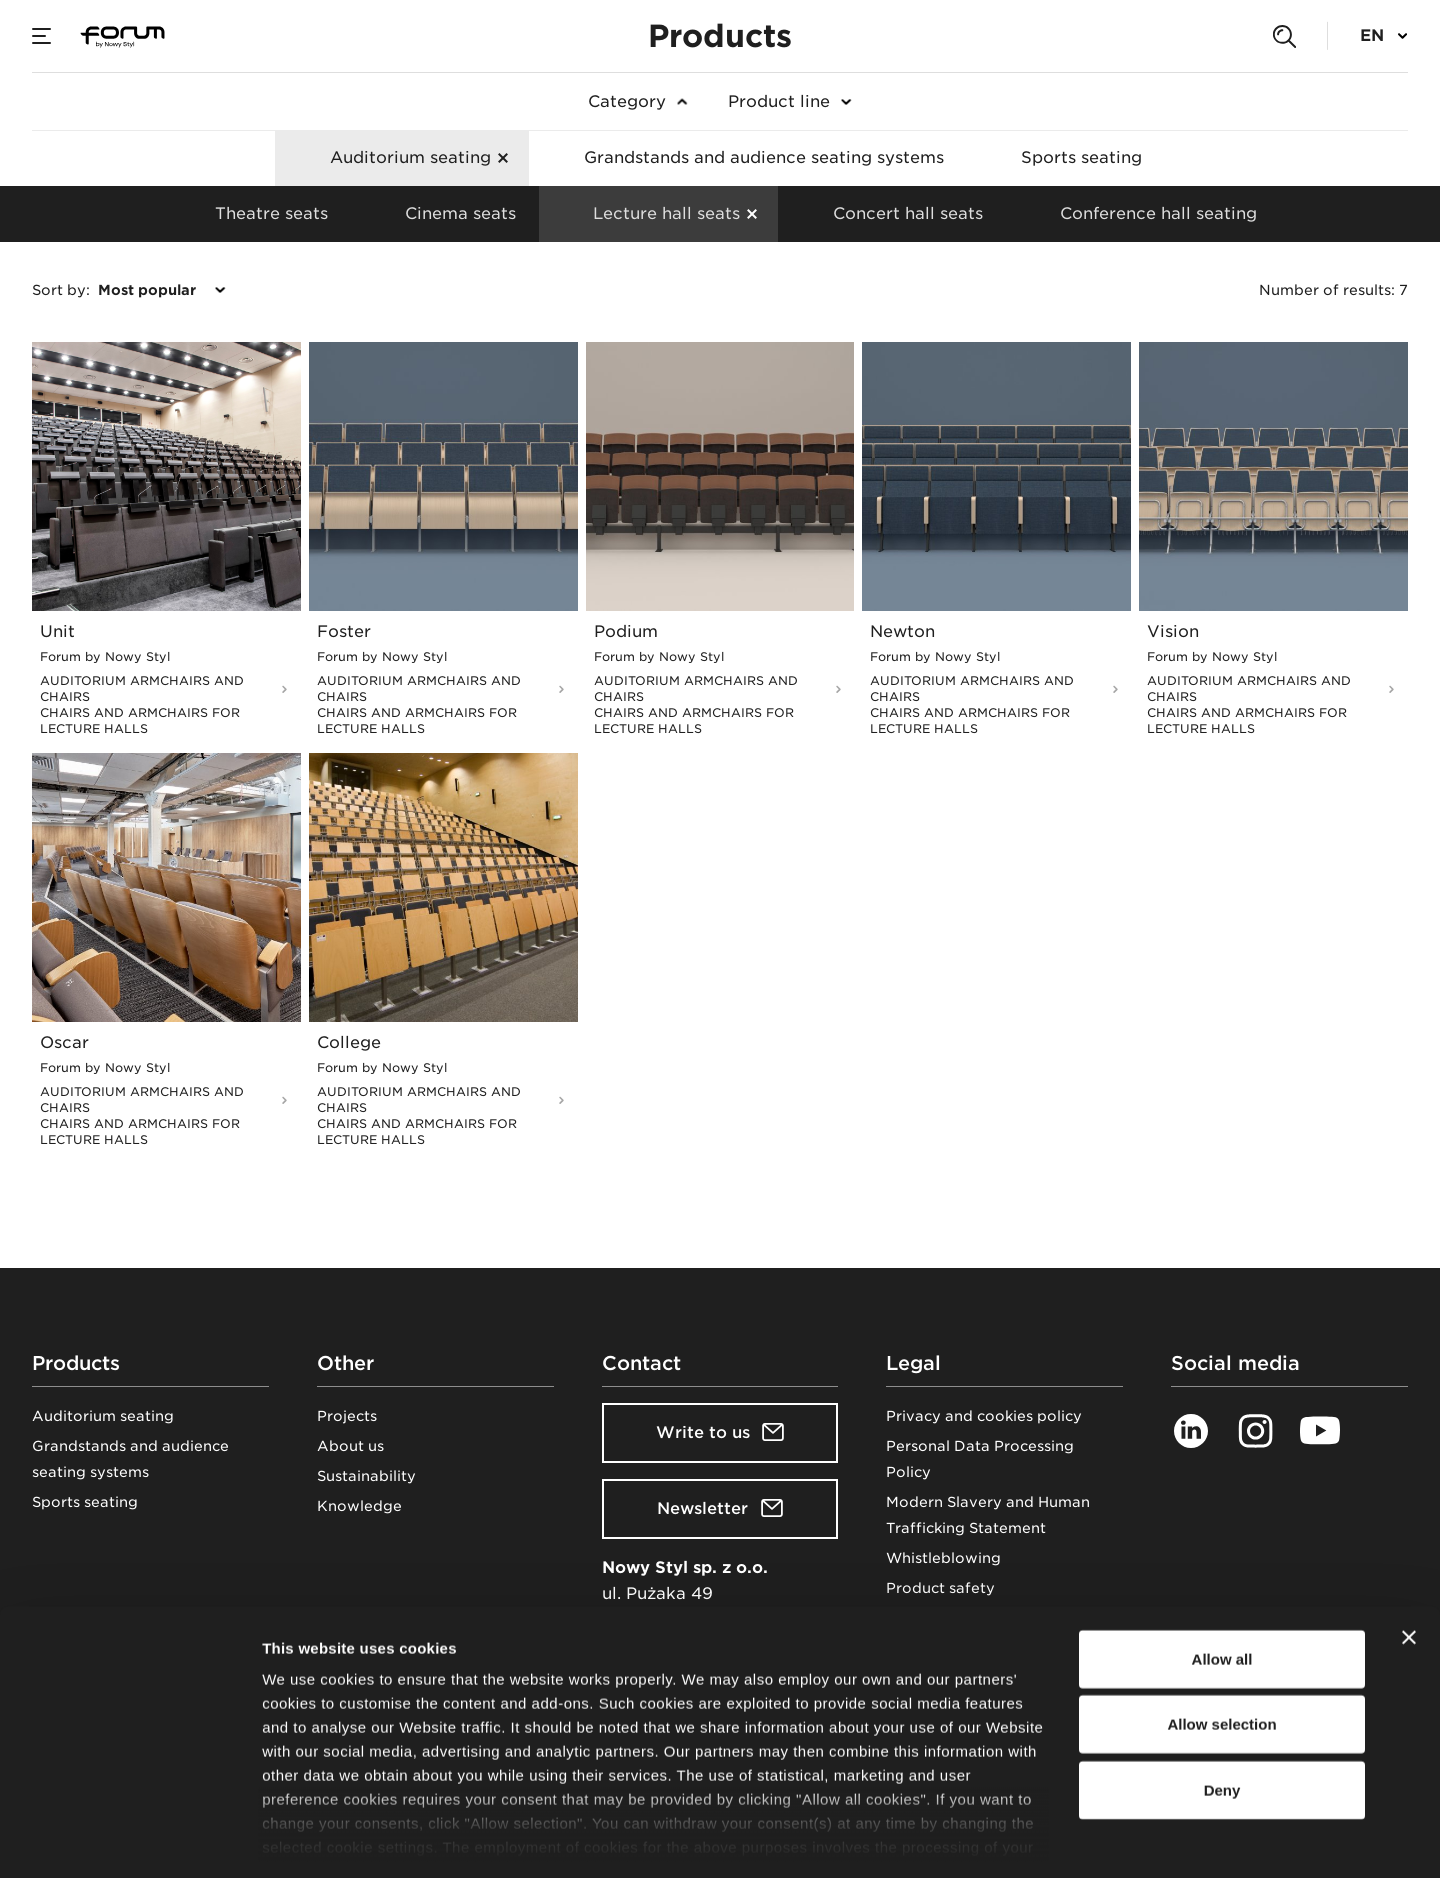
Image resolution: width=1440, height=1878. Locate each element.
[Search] (1284, 36)
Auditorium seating (103, 1416)
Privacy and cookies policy (984, 1416)
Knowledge (359, 1506)
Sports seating (85, 1502)
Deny (1222, 1703)
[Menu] (42, 36)
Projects (347, 1416)
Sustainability (366, 1476)
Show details (1049, 1838)
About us (350, 1446)
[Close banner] (1409, 1551)
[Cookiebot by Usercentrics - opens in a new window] (129, 1839)
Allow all (1222, 1572)
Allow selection (1221, 1637)
